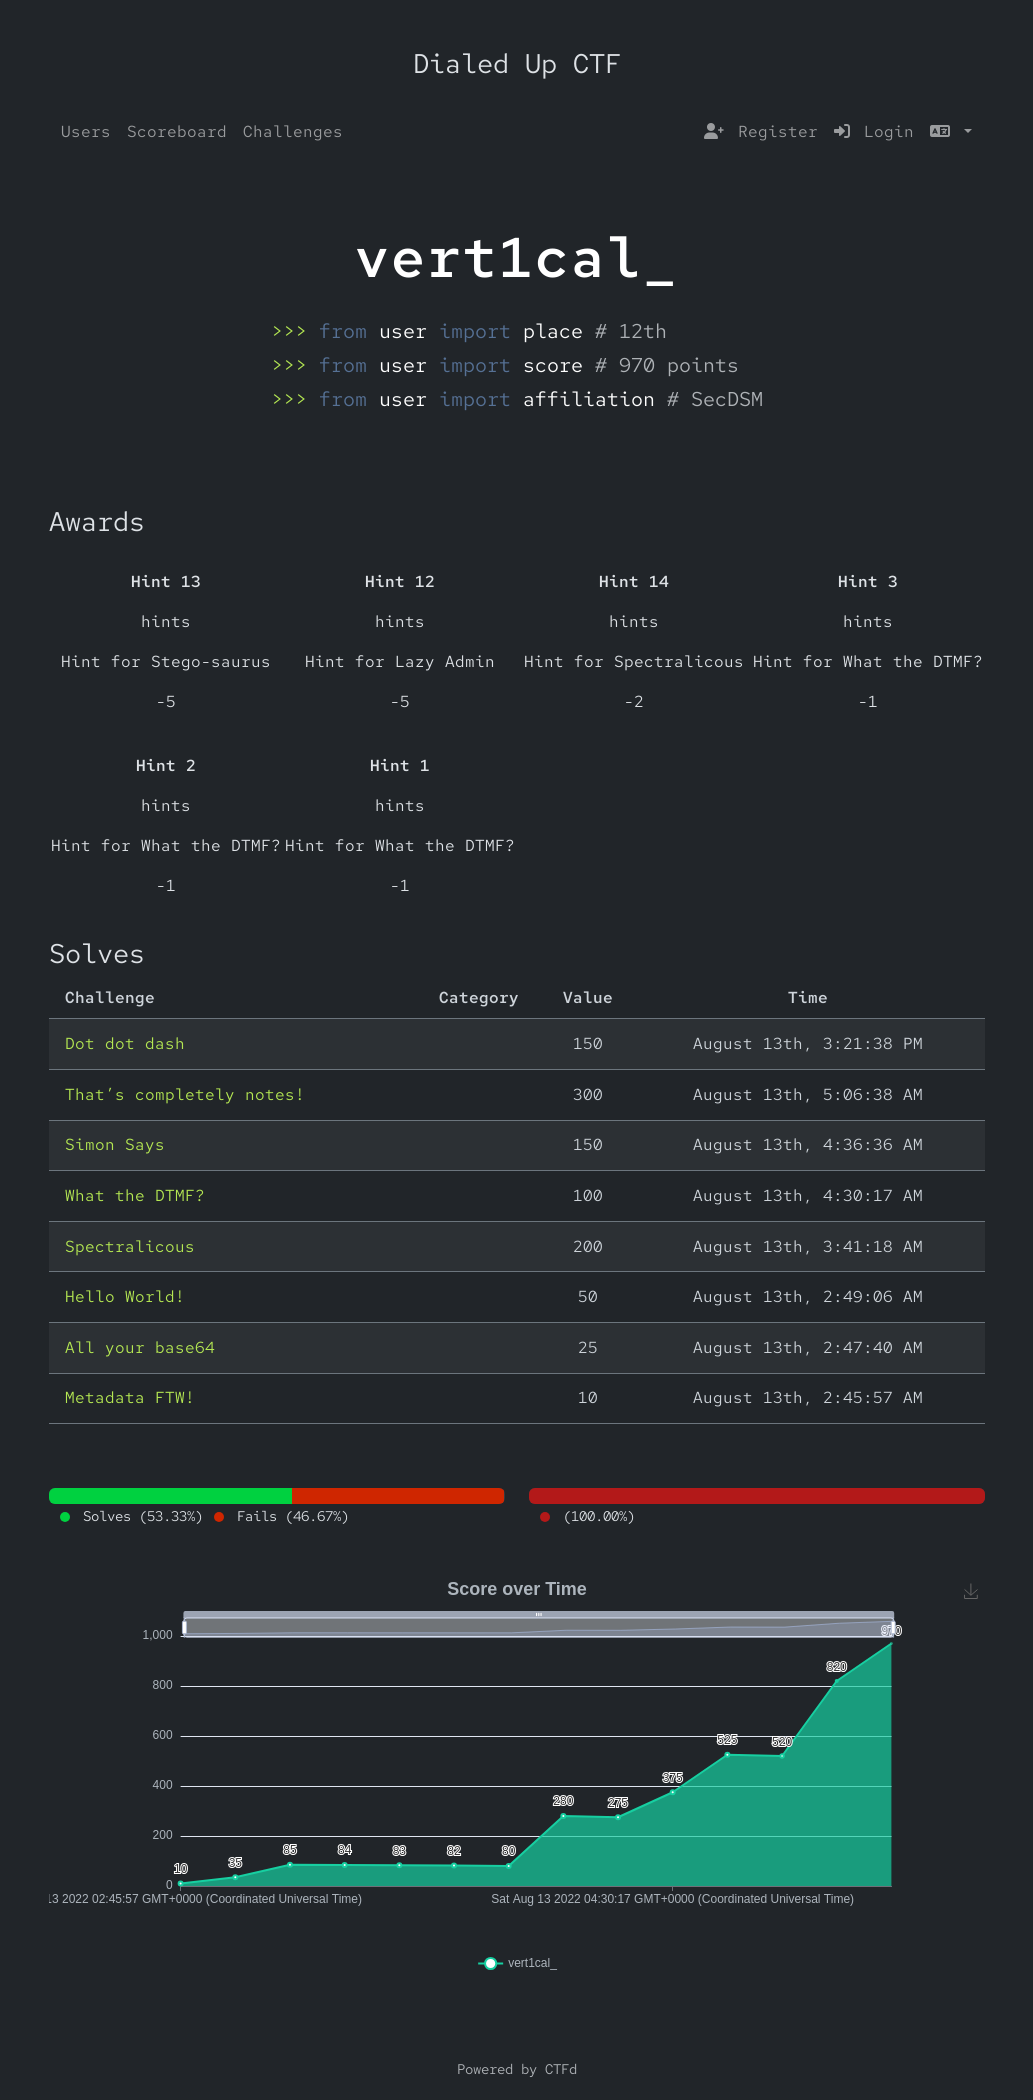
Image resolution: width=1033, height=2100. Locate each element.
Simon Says (115, 1144)
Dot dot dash (125, 1043)
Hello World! (125, 1296)
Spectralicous (130, 1246)
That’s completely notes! (185, 1094)
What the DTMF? (135, 1195)
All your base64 (140, 1347)
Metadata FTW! (130, 1397)
